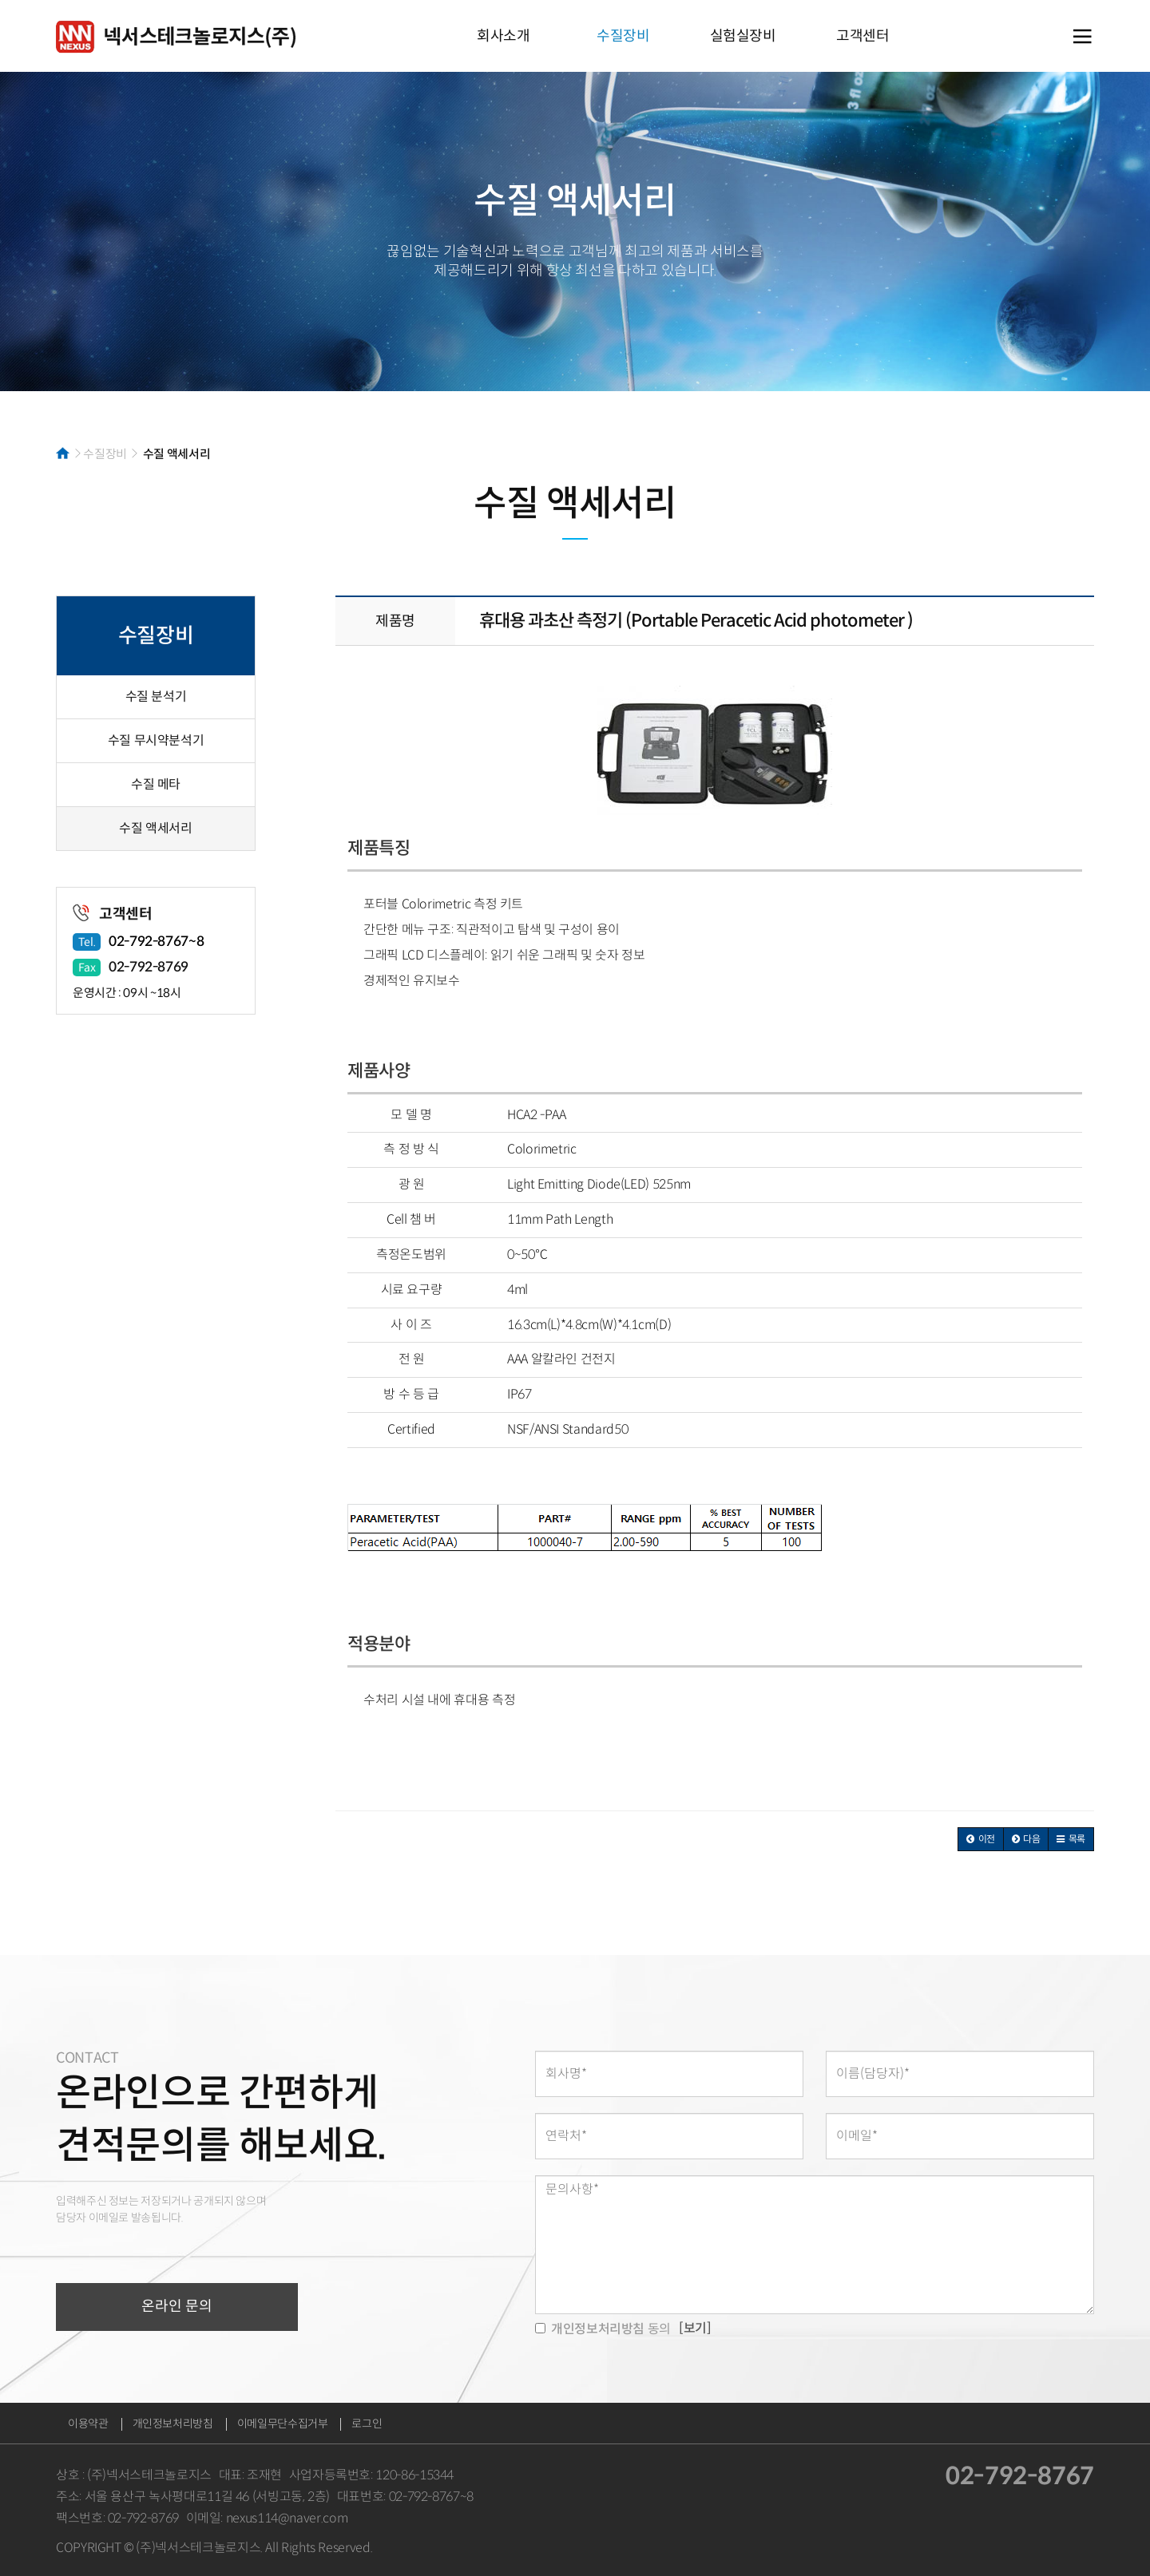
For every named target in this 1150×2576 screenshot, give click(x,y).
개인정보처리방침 (173, 2423)
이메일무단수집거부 (282, 2423)
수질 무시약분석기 (156, 740)
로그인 (366, 2423)
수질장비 (623, 36)
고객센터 (863, 36)
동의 (603, 2329)
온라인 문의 (176, 2306)
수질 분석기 (156, 696)
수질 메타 (155, 784)
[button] (981, 1839)
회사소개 (503, 36)
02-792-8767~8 (156, 941)
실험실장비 (743, 36)
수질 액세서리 (155, 828)
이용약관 (88, 2423)
